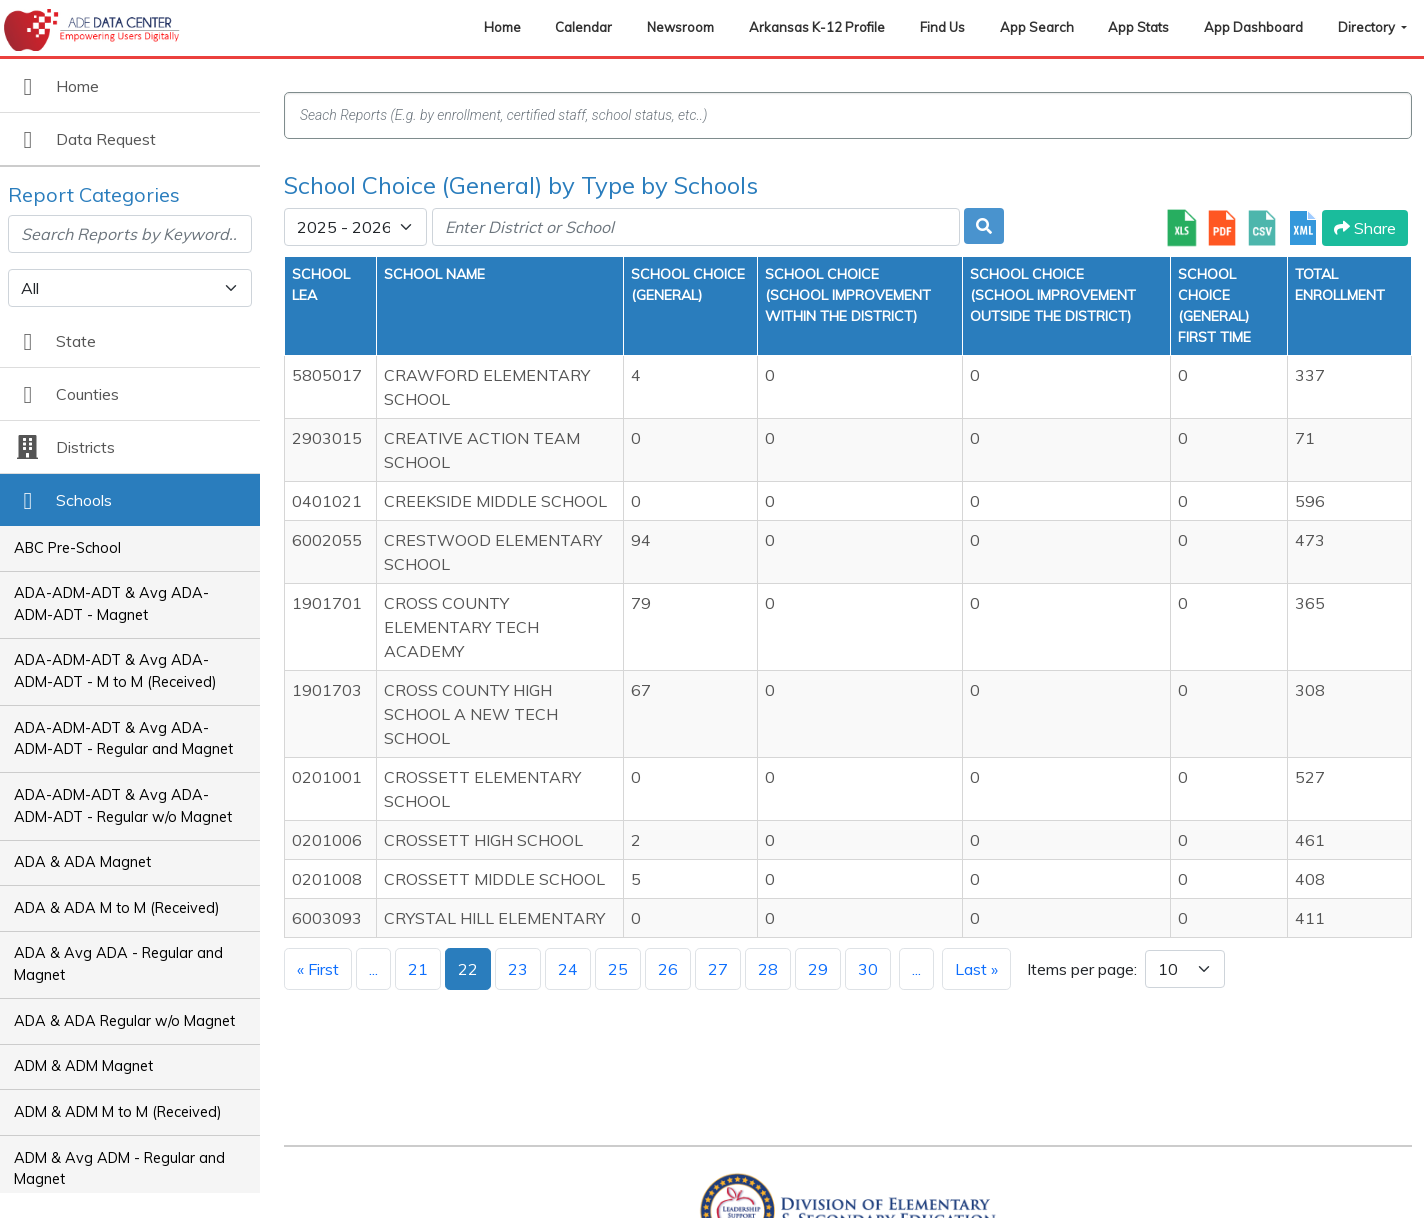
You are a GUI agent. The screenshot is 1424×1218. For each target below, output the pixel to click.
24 (568, 969)
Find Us (942, 27)
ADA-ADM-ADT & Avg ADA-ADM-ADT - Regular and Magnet (123, 739)
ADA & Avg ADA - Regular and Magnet (118, 964)
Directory (1368, 27)
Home (502, 27)
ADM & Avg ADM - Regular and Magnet (119, 1169)
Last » (976, 969)
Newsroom (680, 27)
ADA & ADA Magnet (82, 862)
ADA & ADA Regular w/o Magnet (124, 1021)
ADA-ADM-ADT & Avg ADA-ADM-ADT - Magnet (111, 604)
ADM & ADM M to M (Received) (118, 1112)
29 (818, 969)
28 (768, 969)
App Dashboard (1253, 27)
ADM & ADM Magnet (83, 1066)
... (373, 969)
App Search (1037, 27)
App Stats (1138, 27)
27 (718, 969)
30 (868, 969)
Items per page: (1082, 969)
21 (418, 969)
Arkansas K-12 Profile (817, 27)
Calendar (583, 27)
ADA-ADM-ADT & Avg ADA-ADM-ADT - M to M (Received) (115, 671)
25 (618, 969)
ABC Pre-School (67, 548)
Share (1365, 228)
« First (318, 969)
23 (518, 969)
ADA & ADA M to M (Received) (117, 908)
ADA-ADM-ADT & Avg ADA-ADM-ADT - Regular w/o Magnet (123, 806)
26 (668, 969)
